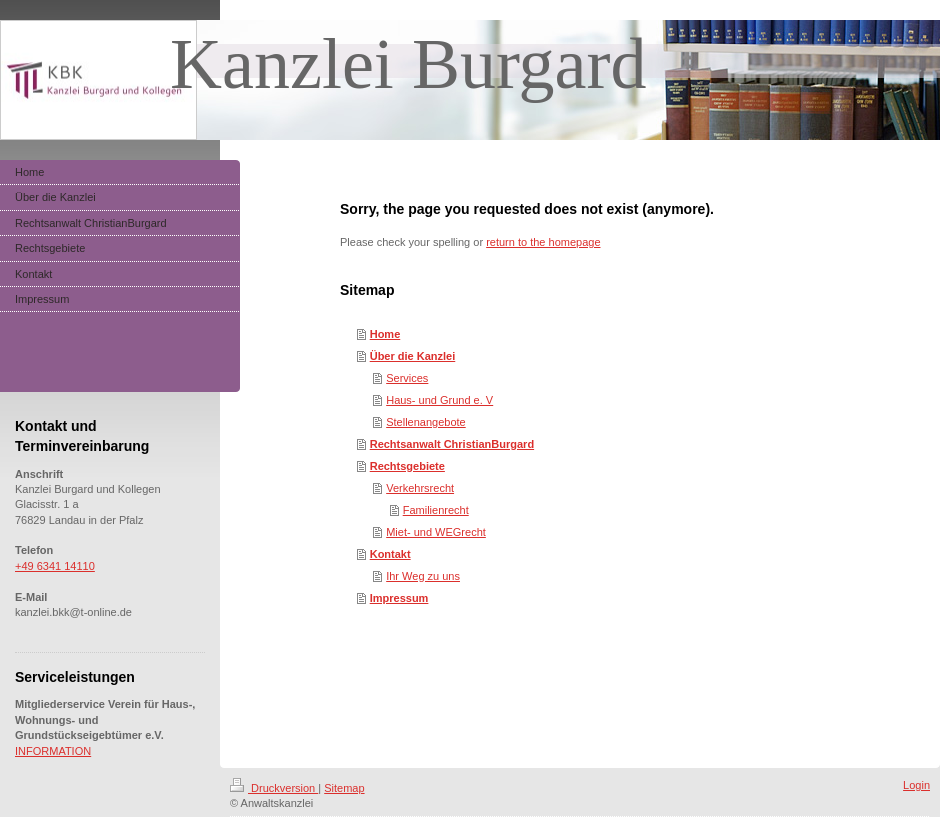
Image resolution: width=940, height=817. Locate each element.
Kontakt (390, 554)
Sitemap (344, 788)
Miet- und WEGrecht (436, 532)
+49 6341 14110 (55, 566)
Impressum (399, 598)
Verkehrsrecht (420, 488)
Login (916, 785)
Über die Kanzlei (413, 356)
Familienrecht (436, 510)
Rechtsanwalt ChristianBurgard (452, 444)
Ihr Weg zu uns (423, 576)
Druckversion (274, 788)
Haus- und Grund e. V (439, 400)
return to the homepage (543, 242)
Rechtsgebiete (407, 466)
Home (385, 334)
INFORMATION (53, 751)
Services (407, 378)
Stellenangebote (426, 422)
